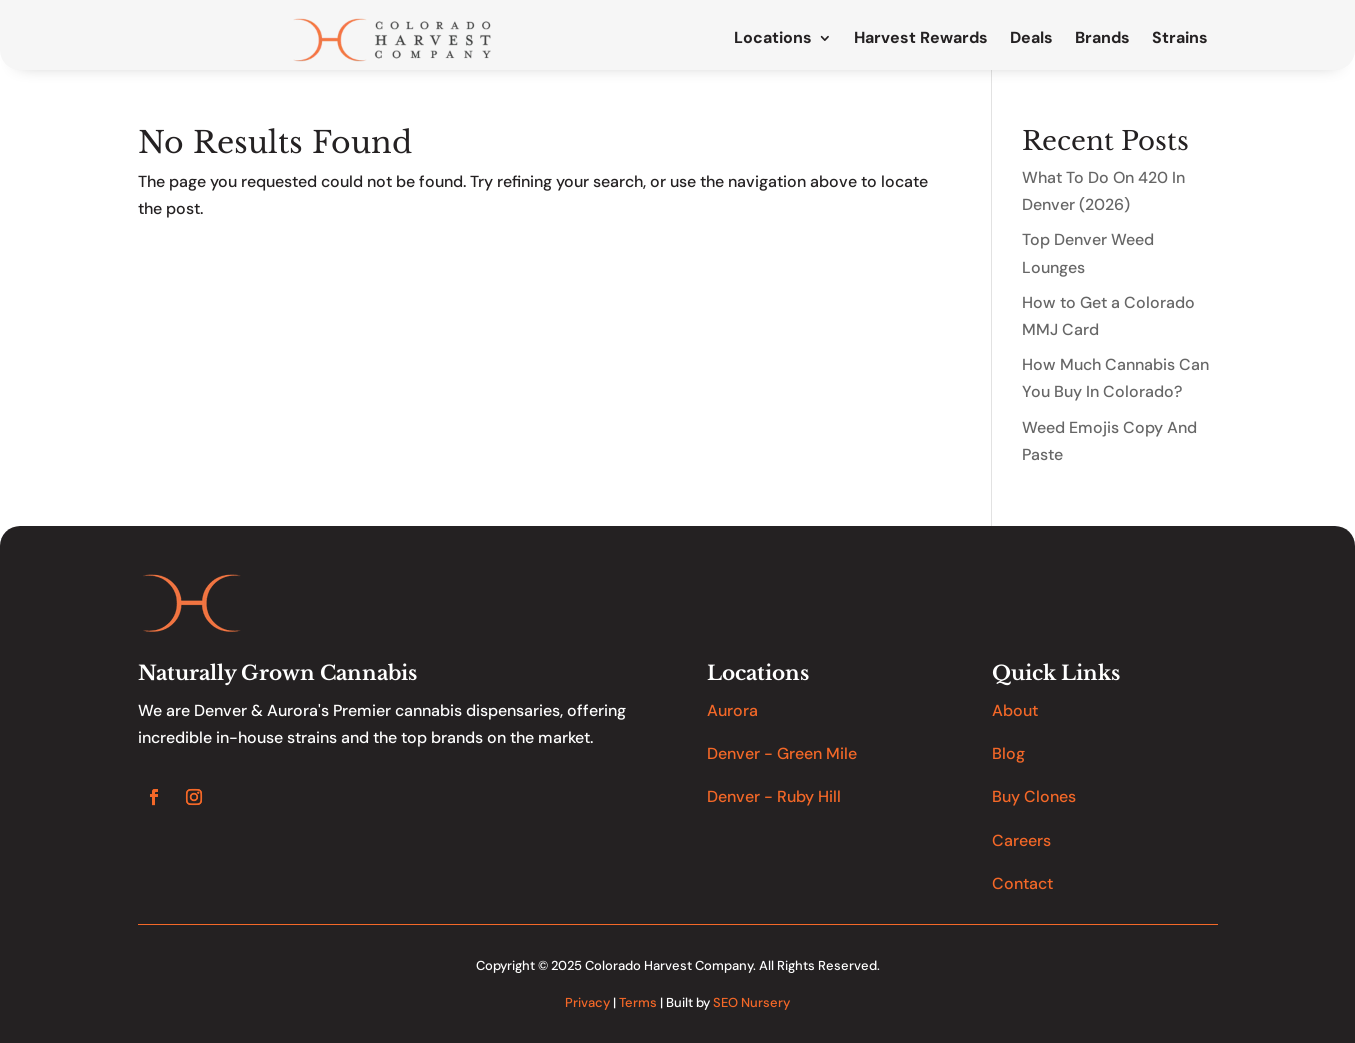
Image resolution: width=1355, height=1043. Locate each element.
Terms (638, 1002)
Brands (1102, 39)
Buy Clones (1034, 796)
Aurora (732, 710)
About (1015, 710)
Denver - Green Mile (782, 753)
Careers (1021, 840)
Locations (773, 39)
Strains (1180, 39)
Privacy (587, 1002)
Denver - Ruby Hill (774, 796)
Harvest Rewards (921, 39)
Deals (1031, 39)
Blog (1008, 753)
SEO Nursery (751, 1002)
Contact (1022, 883)
